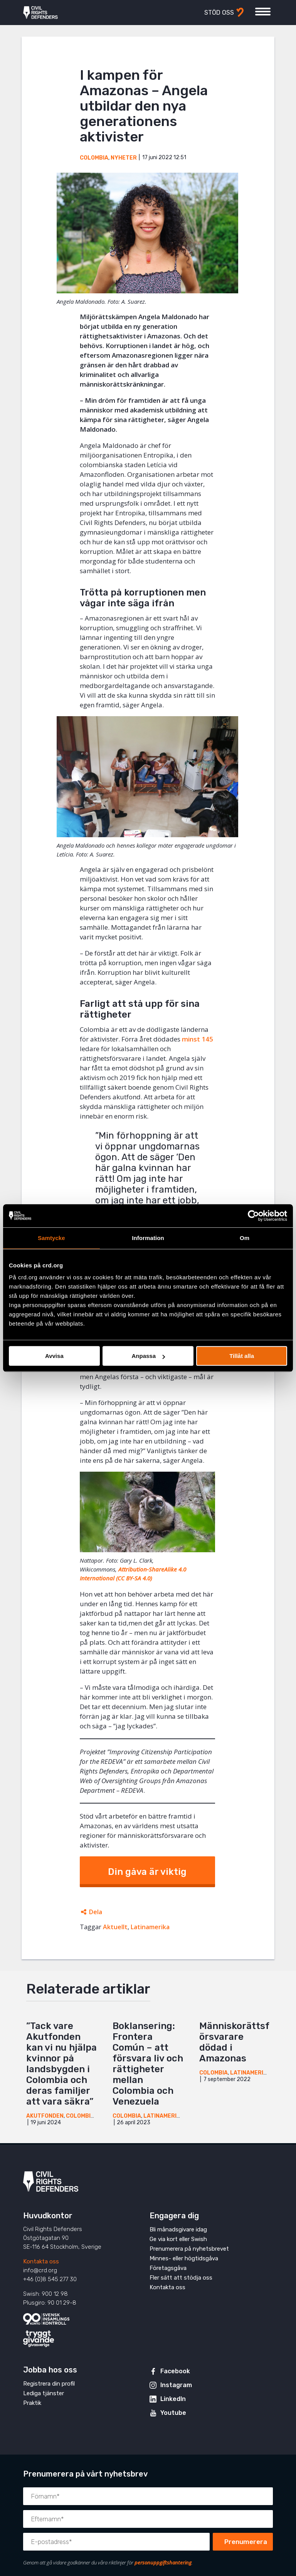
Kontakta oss (41, 2261)
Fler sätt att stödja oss (181, 2277)
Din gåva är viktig (147, 1871)
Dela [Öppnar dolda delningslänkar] (95, 1912)
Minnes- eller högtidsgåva (184, 2258)
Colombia (94, 158)
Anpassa (148, 1356)
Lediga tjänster (43, 2393)
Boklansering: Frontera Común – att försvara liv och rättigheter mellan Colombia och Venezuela (148, 2064)
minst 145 (197, 1039)
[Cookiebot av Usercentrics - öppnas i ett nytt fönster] (253, 1216)
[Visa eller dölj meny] (262, 11)
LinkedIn (173, 2399)
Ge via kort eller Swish (178, 2239)
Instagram (176, 2385)
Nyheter (124, 158)
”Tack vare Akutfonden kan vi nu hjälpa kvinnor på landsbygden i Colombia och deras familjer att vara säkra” (61, 2064)
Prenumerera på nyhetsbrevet (189, 2248)
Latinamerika (150, 1927)
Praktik (32, 2402)
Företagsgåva (168, 2268)
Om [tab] (244, 1238)
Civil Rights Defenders (40, 12)
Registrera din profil (49, 2383)
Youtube (173, 2412)
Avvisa (54, 1356)
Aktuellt (115, 1927)
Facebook (175, 2371)
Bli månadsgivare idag (178, 2229)
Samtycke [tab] (51, 1238)
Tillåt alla (241, 1356)
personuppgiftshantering (163, 2562)
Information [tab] (148, 1238)
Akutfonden (45, 2116)
